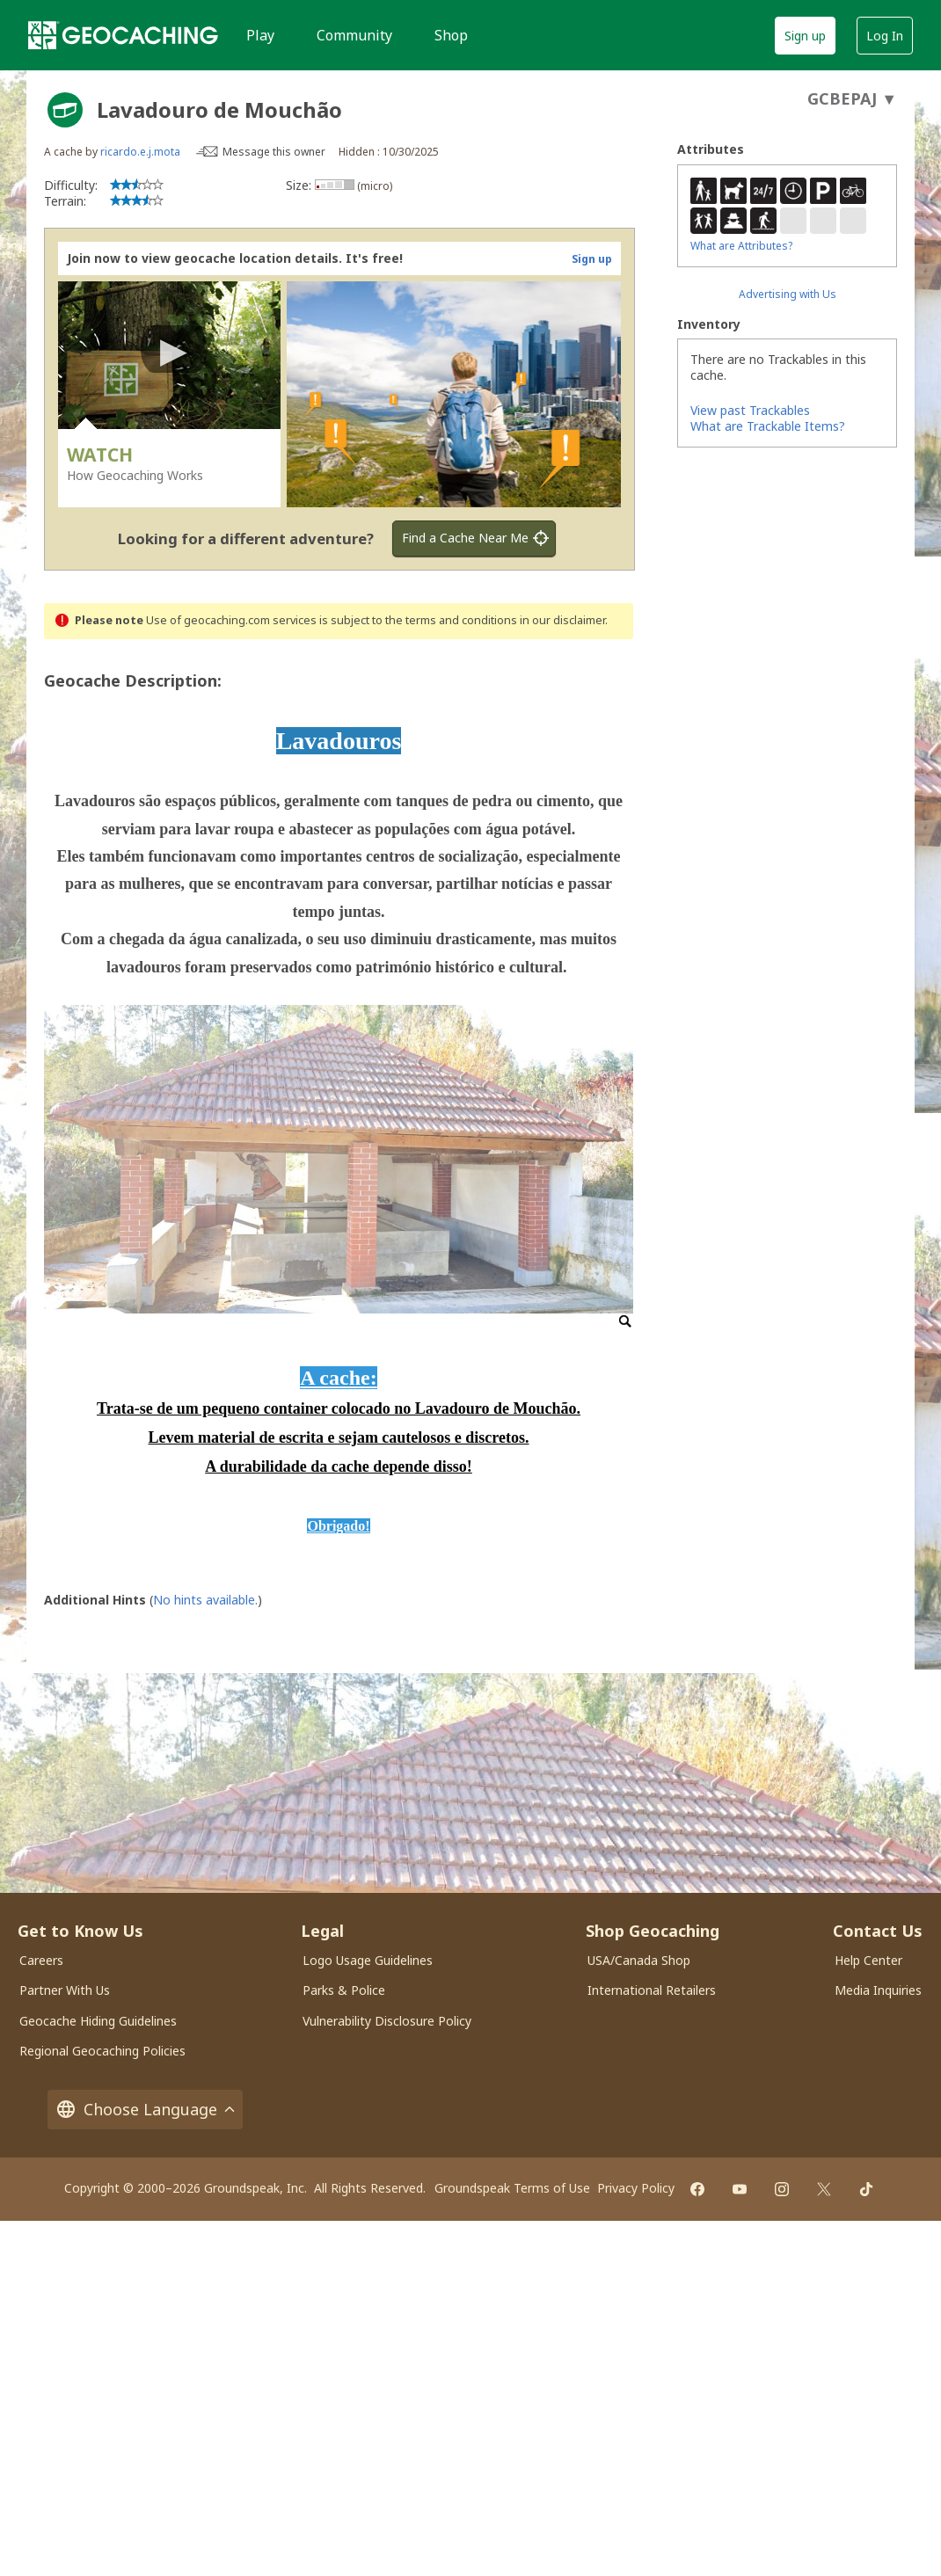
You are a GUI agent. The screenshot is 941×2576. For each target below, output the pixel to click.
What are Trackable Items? (767, 426)
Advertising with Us (787, 294)
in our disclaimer (562, 620)
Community (354, 35)
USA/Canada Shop (638, 1960)
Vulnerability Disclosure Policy (387, 2020)
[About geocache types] (65, 110)
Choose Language (145, 2110)
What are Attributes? (741, 245)
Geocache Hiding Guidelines (98, 2020)
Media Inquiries (878, 1990)
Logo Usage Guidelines (368, 1960)
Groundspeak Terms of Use (512, 2187)
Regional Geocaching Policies (102, 2050)
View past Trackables (750, 410)
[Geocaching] (123, 35)
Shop (451, 35)
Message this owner (273, 151)
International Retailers (651, 1990)
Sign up (805, 35)
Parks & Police (344, 1990)
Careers (41, 1960)
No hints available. (205, 1599)
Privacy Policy (636, 2187)
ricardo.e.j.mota (140, 151)
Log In (884, 35)
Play (260, 35)
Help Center (868, 1960)
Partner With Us (64, 1990)
